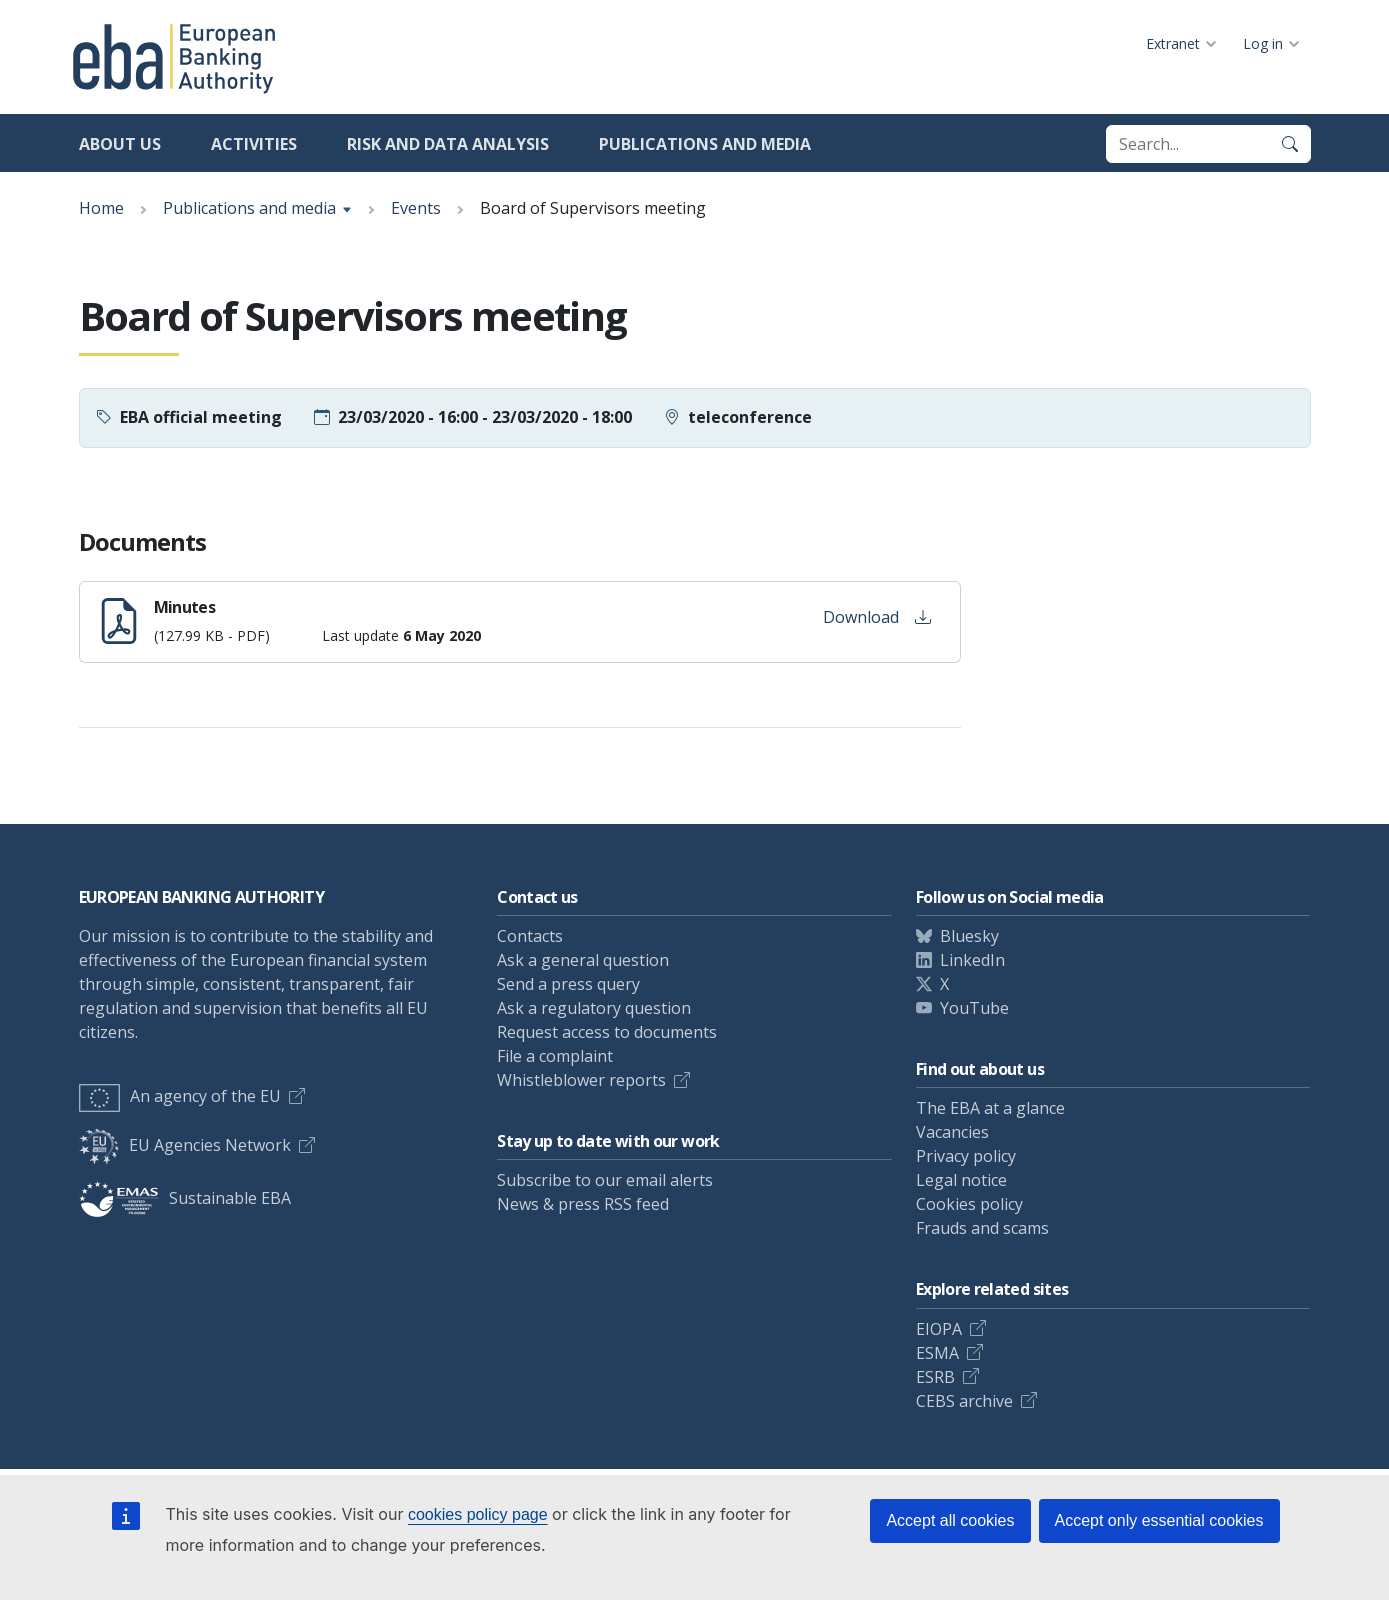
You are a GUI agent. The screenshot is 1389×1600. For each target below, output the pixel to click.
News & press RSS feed (583, 1204)
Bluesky (969, 936)
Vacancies (952, 1132)
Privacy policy (966, 1156)
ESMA (937, 1353)
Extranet (1173, 43)
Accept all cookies (950, 1520)
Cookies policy (969, 1204)
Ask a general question (583, 960)
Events (416, 208)
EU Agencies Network (185, 1145)
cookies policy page (478, 1514)
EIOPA (939, 1329)
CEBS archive (964, 1401)
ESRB (935, 1377)
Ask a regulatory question (594, 1008)
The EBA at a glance (990, 1108)
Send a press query (568, 984)
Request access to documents (607, 1032)
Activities (254, 144)
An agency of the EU (180, 1096)
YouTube (974, 1008)
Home (101, 208)
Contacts (530, 936)
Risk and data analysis (448, 144)
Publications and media (705, 144)
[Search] (1290, 144)
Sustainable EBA (185, 1198)
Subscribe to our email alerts (605, 1180)
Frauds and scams (982, 1228)
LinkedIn (972, 960)
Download (877, 617)
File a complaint (555, 1056)
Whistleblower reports (581, 1080)
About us (120, 144)
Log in (1263, 43)
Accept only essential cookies (1159, 1520)
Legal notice (961, 1180)
